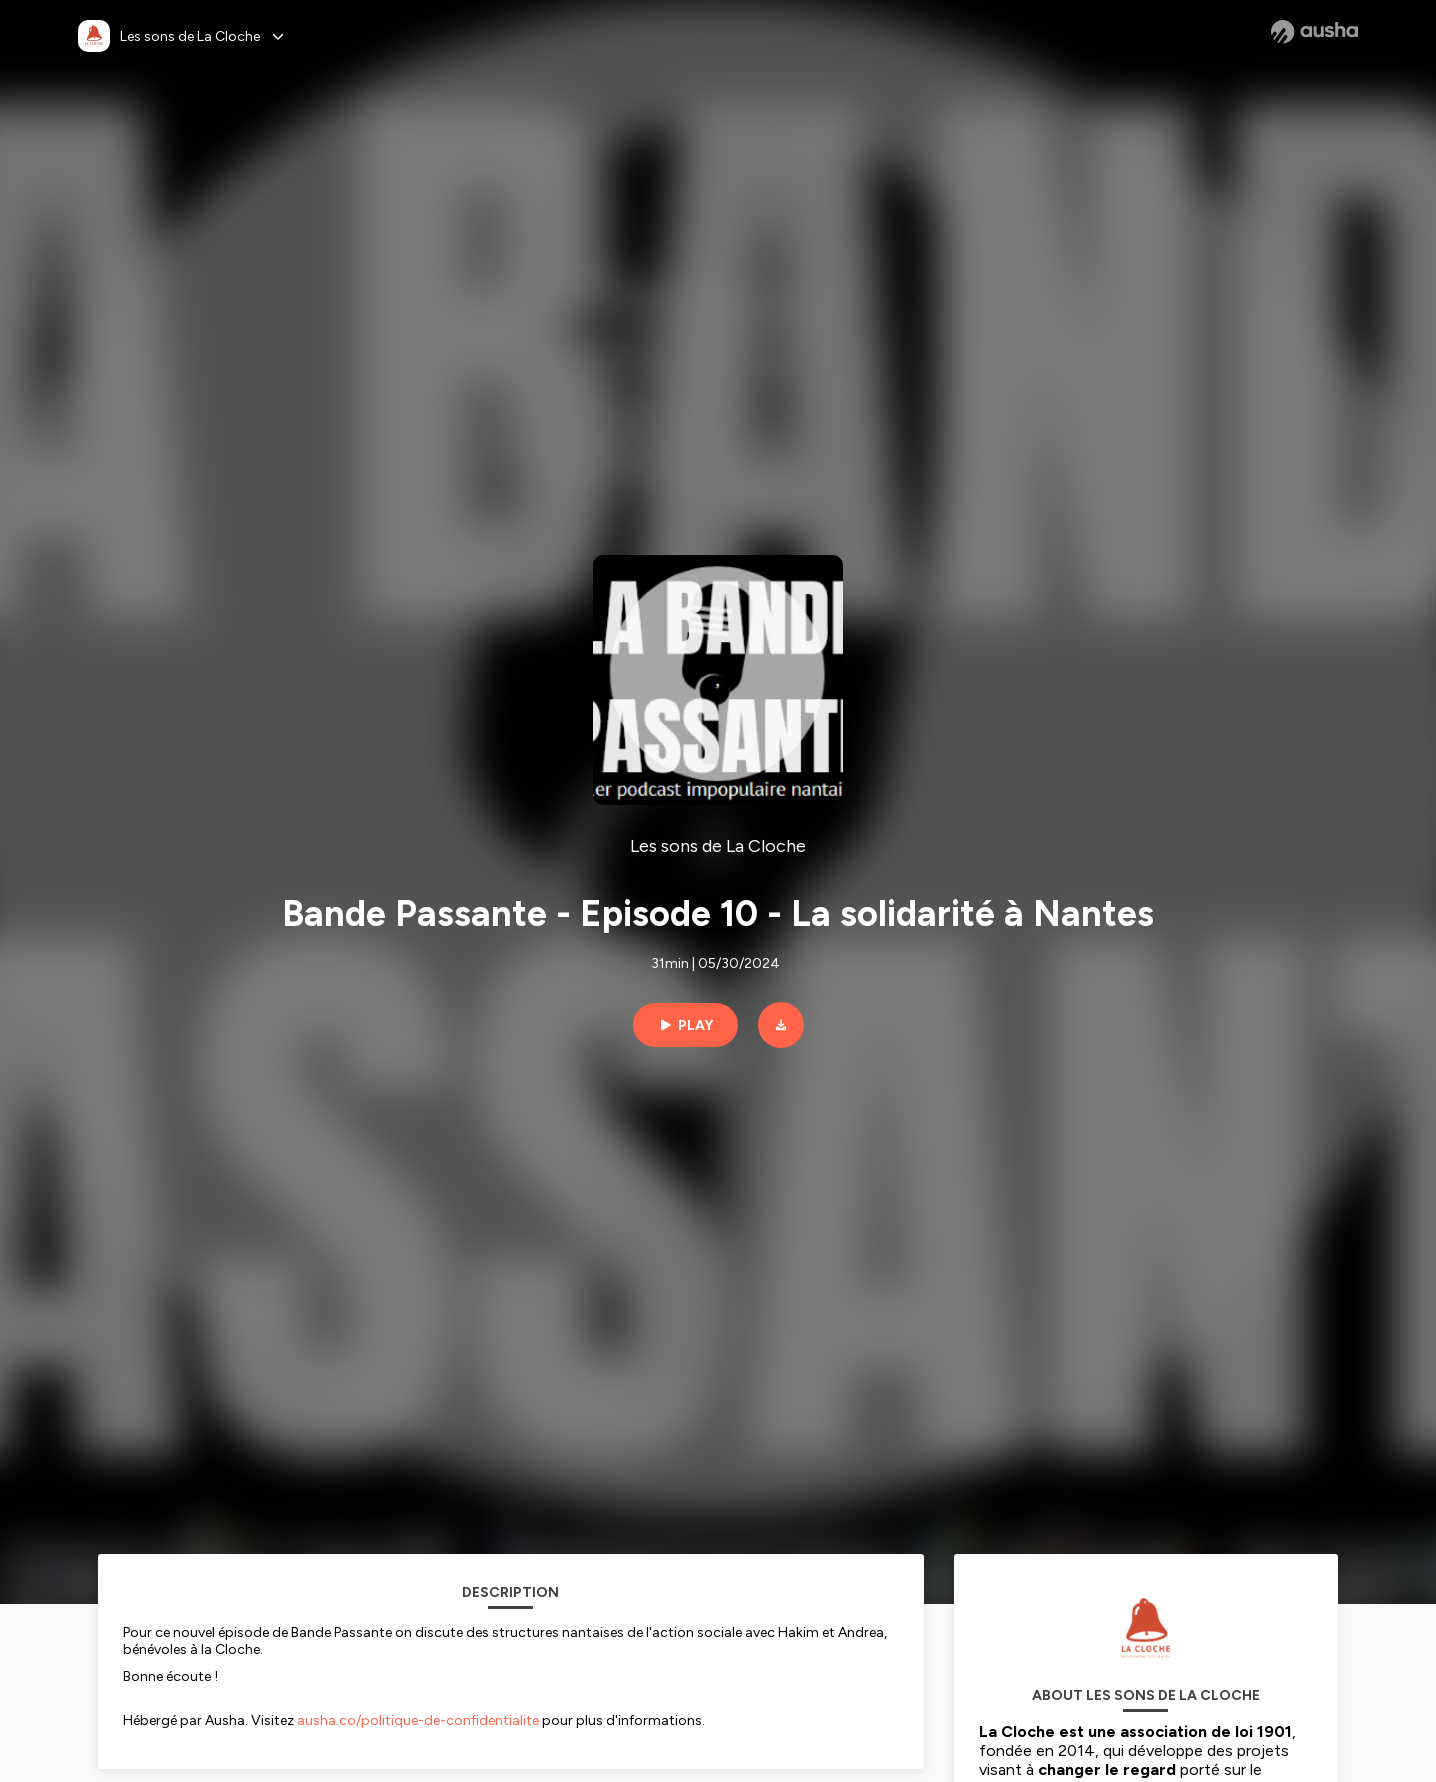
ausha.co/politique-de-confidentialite (418, 1720)
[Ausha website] (1314, 32)
